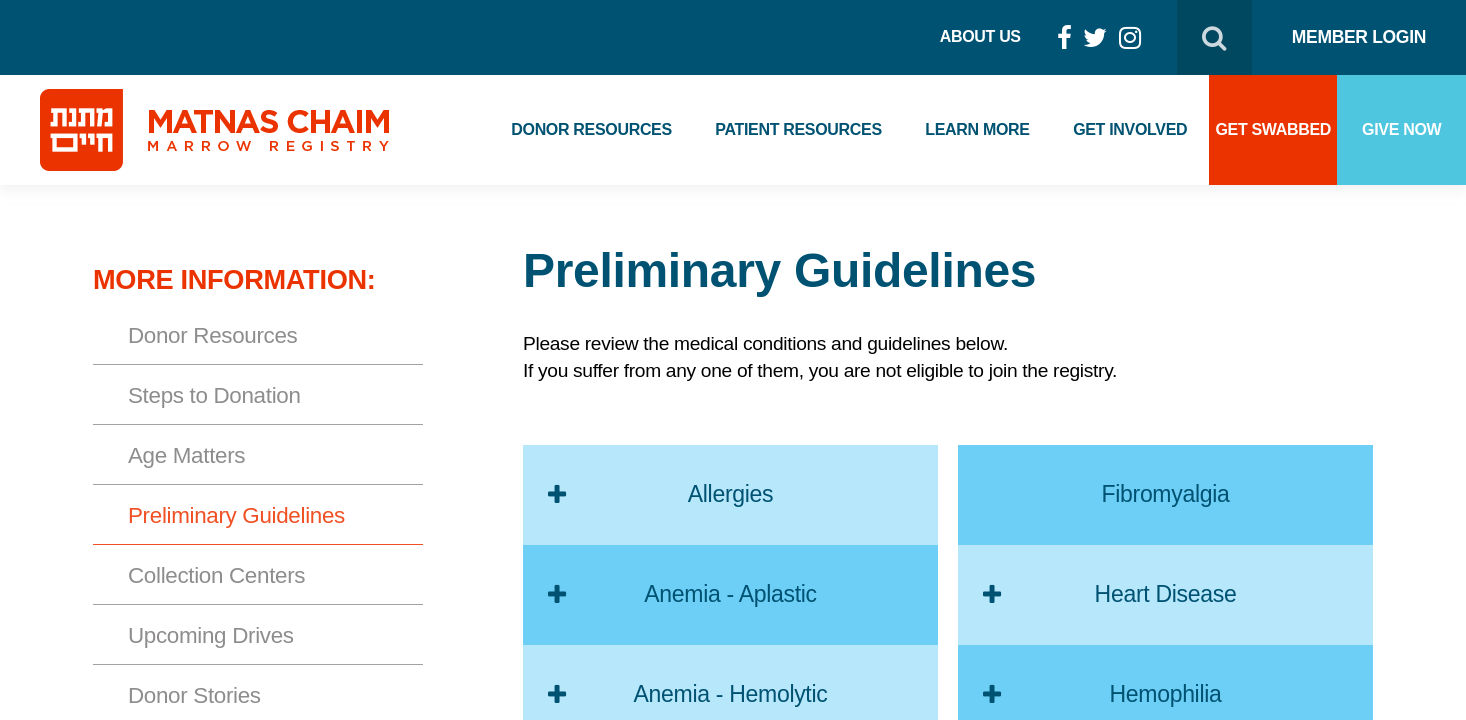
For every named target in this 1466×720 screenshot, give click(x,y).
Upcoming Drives (211, 635)
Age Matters (186, 455)
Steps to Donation (214, 395)
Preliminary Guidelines (236, 515)
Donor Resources (591, 129)
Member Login (1359, 37)
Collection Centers (216, 575)
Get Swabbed (1273, 129)
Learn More (977, 129)
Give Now (1401, 129)
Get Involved (1130, 129)
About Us (980, 36)
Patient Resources (798, 129)
